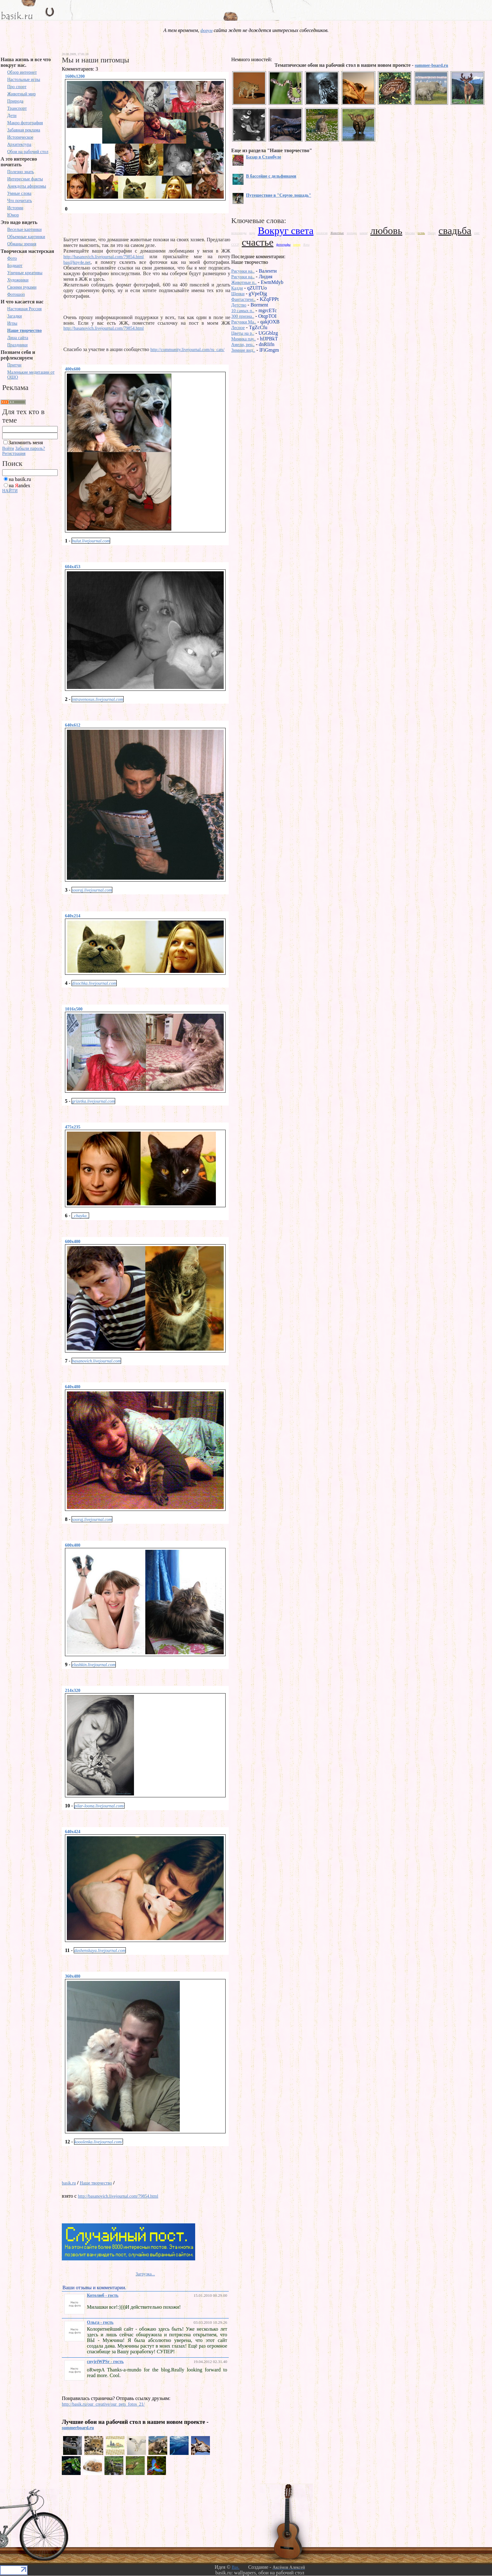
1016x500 (74, 1009)
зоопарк (352, 233)
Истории (15, 207)
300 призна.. (242, 316)
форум (206, 30)
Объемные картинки (26, 236)
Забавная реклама (23, 130)
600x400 (72, 1241)
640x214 (72, 916)
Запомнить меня (25, 442)
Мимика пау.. (243, 339)
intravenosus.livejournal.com (97, 699)
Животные (337, 233)
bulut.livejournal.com (91, 541)
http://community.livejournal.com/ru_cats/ (187, 349)
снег (477, 233)
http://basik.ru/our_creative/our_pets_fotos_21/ (103, 2404)
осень (421, 233)
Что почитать (19, 200)
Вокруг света (286, 230)
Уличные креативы (24, 272)
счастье (258, 242)
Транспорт (17, 108)
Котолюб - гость (103, 2295)
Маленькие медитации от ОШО (31, 375)
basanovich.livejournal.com (96, 1361)
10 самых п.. (242, 310)
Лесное (238, 327)
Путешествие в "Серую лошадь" (278, 195)
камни (363, 233)
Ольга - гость (100, 2322)
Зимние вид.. (243, 350)
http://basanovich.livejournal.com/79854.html (103, 256)
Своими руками (21, 287)
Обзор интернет (22, 72)
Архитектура (19, 144)
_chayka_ (80, 1215)
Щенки (237, 293)
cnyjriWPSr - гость (105, 2361)
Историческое (20, 137)
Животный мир (21, 94)
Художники (18, 280)
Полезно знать (20, 171)
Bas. (235, 2567)
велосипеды (239, 233)
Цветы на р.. (242, 333)
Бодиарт (14, 265)
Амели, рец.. (242, 344)
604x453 (72, 566)
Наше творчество (24, 330)
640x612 (72, 725)
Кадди (237, 288)
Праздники (17, 345)
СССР (235, 244)
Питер (432, 233)
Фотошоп (16, 294)
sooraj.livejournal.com (92, 890)
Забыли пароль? (30, 448)
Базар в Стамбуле (263, 157)
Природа (15, 101)
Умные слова (19, 193)
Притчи (14, 365)
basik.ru (69, 2183)
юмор (297, 244)
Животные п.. (244, 282)
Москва (410, 233)
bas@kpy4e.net (76, 262)
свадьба (454, 230)
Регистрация (13, 453)
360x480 (72, 1976)
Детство (238, 305)
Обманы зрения (21, 244)
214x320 (72, 1690)
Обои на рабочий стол (27, 151)
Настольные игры (23, 79)
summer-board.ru (431, 65)
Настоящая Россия (24, 309)
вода (252, 233)
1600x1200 (75, 76)
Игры (12, 323)
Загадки (14, 316)
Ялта (306, 244)
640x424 (72, 1831)
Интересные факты (25, 179)
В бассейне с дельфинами (271, 176)
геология (322, 233)
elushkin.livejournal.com (93, 1664)
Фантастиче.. (243, 299)
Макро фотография (25, 122)
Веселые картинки (24, 229)
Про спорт (16, 86)
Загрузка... (145, 2274)
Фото (12, 258)
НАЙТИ (10, 490)
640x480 (72, 1386)
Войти (8, 448)
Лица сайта (17, 337)
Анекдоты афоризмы (26, 186)
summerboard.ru (78, 2427)
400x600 (72, 369)
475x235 (72, 1127)
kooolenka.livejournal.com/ (98, 2142)
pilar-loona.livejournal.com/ (99, 1806)
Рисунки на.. (242, 271)
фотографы (283, 244)
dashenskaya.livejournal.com (99, 1950)
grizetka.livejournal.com (93, 1101)
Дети (12, 115)
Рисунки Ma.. (243, 322)
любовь (386, 230)
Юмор (13, 215)
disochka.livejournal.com (94, 983)
